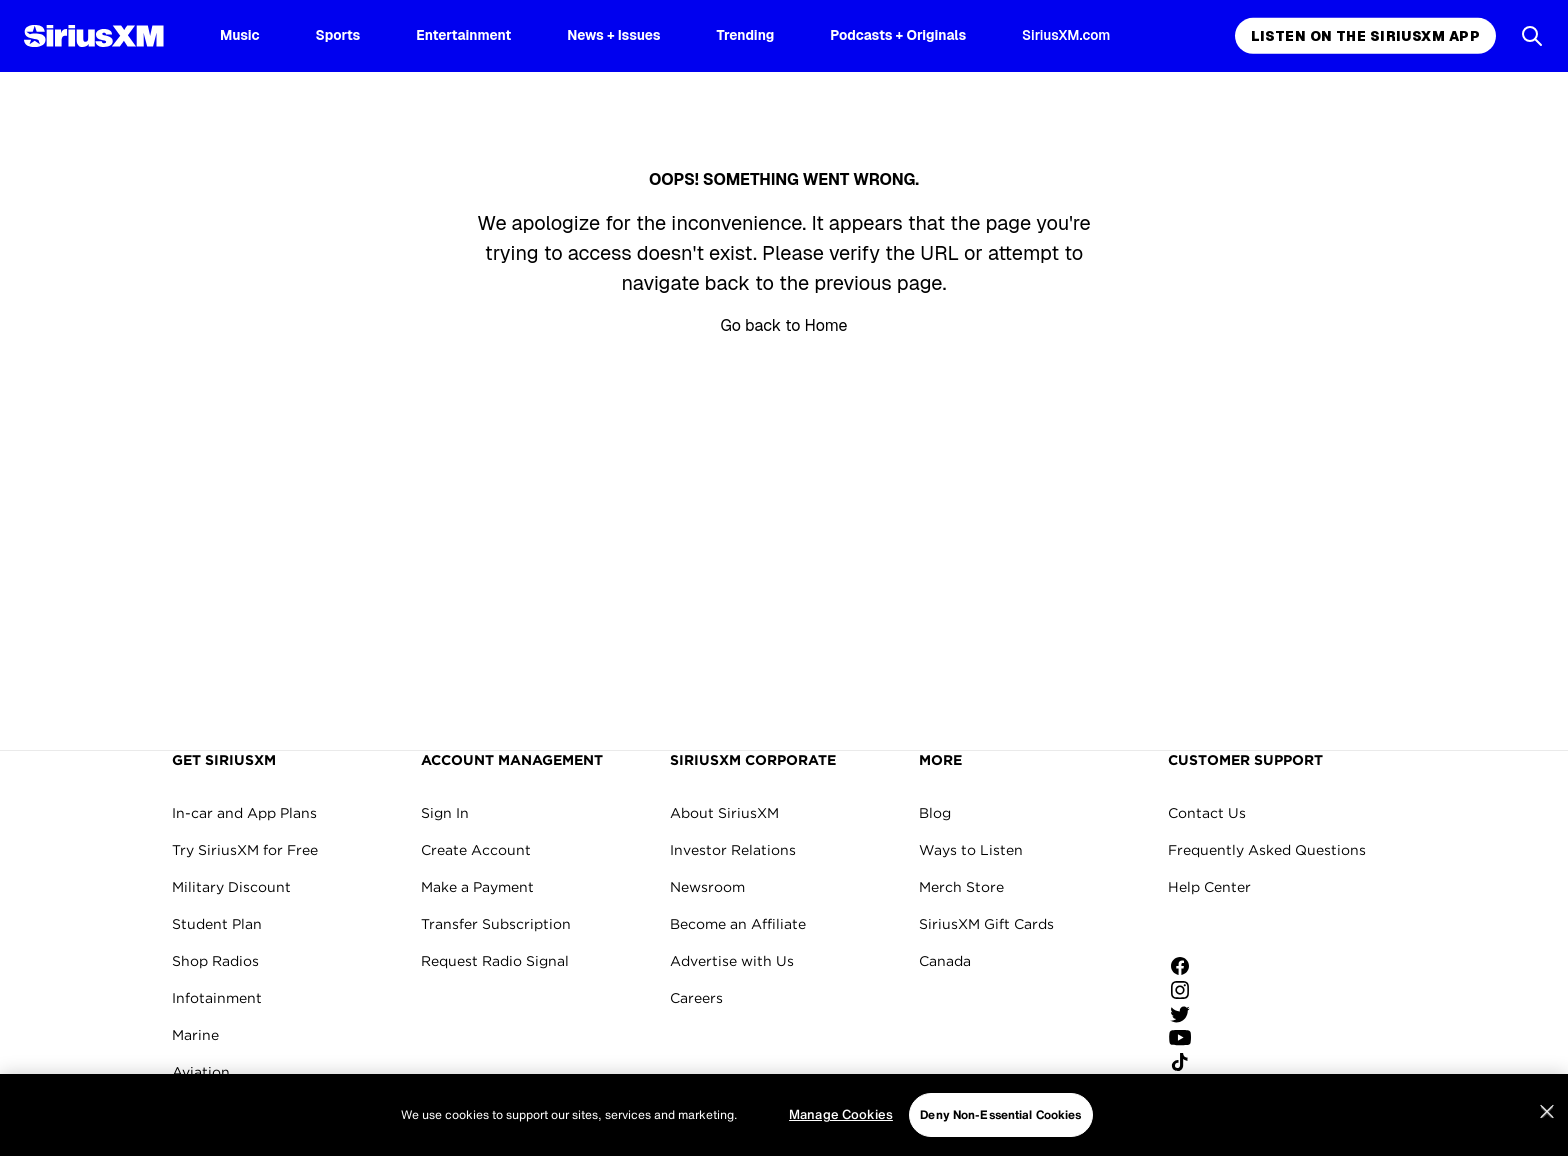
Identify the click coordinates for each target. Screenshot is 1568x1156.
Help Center (1209, 887)
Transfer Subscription (496, 924)
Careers (696, 998)
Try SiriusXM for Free (245, 850)
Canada (945, 961)
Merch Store (961, 887)
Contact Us (1207, 813)
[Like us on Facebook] (1187, 966)
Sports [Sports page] (338, 35)
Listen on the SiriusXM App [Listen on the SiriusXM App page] (1365, 36)
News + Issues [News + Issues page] (613, 35)
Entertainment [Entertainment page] (463, 35)
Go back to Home (783, 325)
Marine (195, 1035)
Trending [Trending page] (746, 35)
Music (240, 35)
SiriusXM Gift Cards (986, 924)
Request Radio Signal (495, 961)
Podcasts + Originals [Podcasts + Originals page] (898, 35)
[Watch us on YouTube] (1187, 1038)
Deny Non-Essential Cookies (1000, 1114)
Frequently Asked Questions (1267, 850)
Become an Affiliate (738, 924)
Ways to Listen (971, 850)
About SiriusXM (724, 813)
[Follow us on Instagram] (1187, 990)
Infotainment (217, 998)
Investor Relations (733, 850)
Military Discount (231, 887)
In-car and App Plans (244, 813)
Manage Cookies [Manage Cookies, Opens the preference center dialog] (841, 1114)
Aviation (201, 1072)
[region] (784, 1115)
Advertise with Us (732, 961)
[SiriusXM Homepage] (94, 36)
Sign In (445, 813)
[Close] (1547, 1112)
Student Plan (217, 924)
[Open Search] (1532, 36)
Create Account (476, 850)
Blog (935, 813)
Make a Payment (477, 887)
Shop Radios (215, 961)
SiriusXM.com (1066, 35)
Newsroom (707, 887)
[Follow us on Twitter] (1187, 1014)
